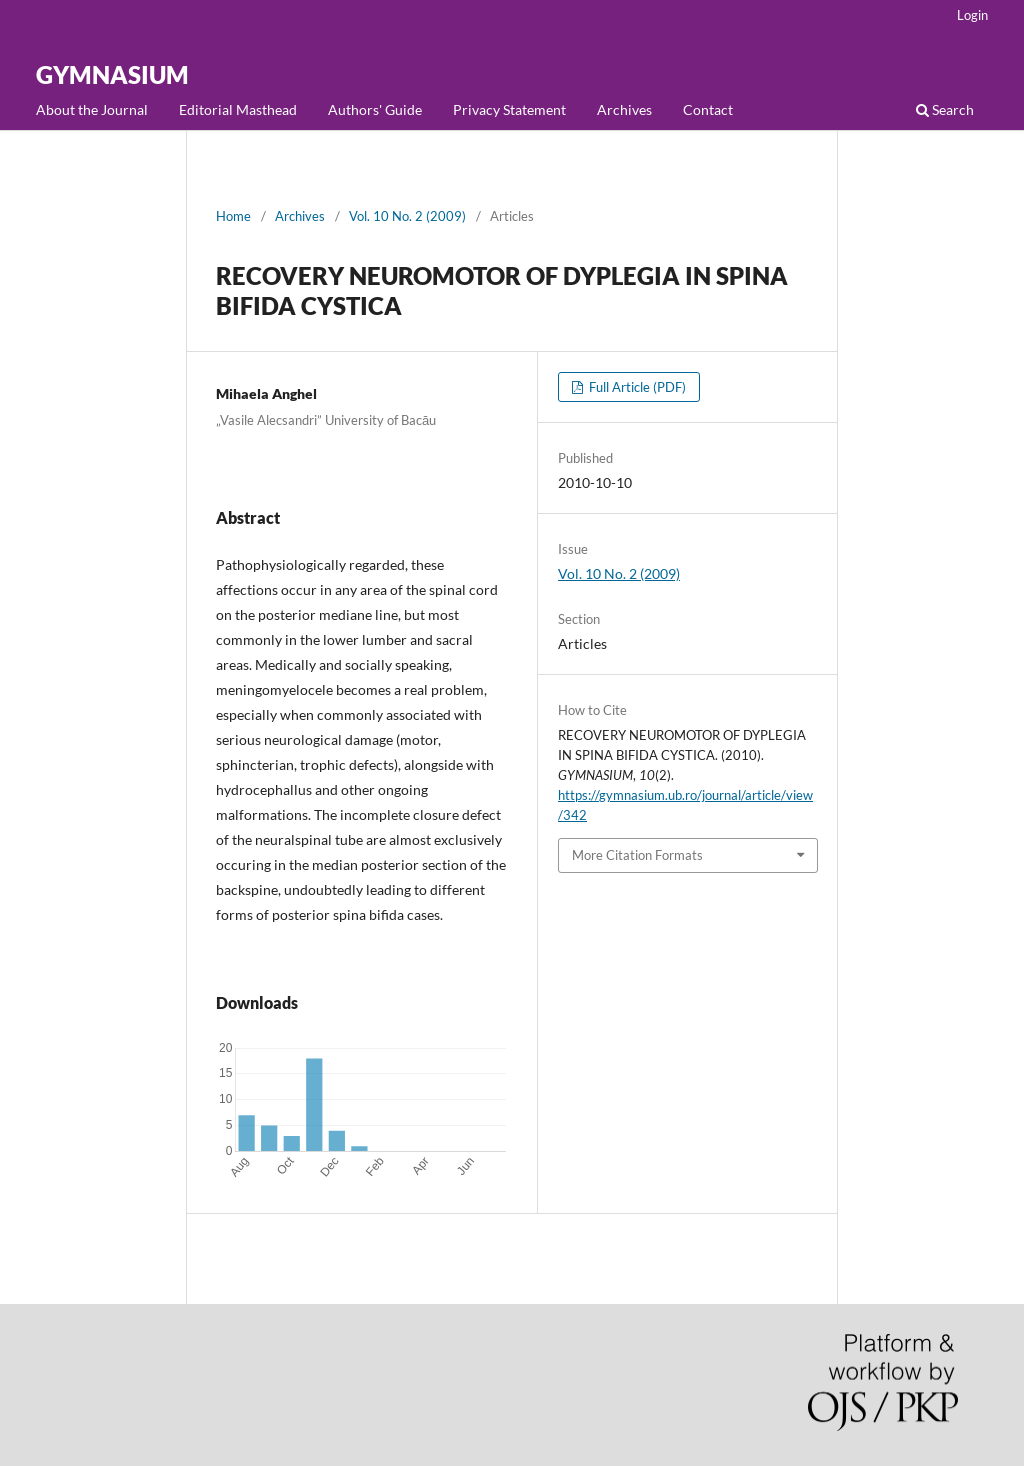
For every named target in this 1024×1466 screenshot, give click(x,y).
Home (233, 216)
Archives (624, 109)
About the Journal (92, 109)
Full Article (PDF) (636, 387)
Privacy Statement (509, 109)
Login (972, 15)
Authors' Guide (375, 109)
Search (945, 109)
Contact (708, 109)
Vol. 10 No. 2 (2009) (407, 216)
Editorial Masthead (238, 109)
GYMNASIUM (112, 74)
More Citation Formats (637, 855)
